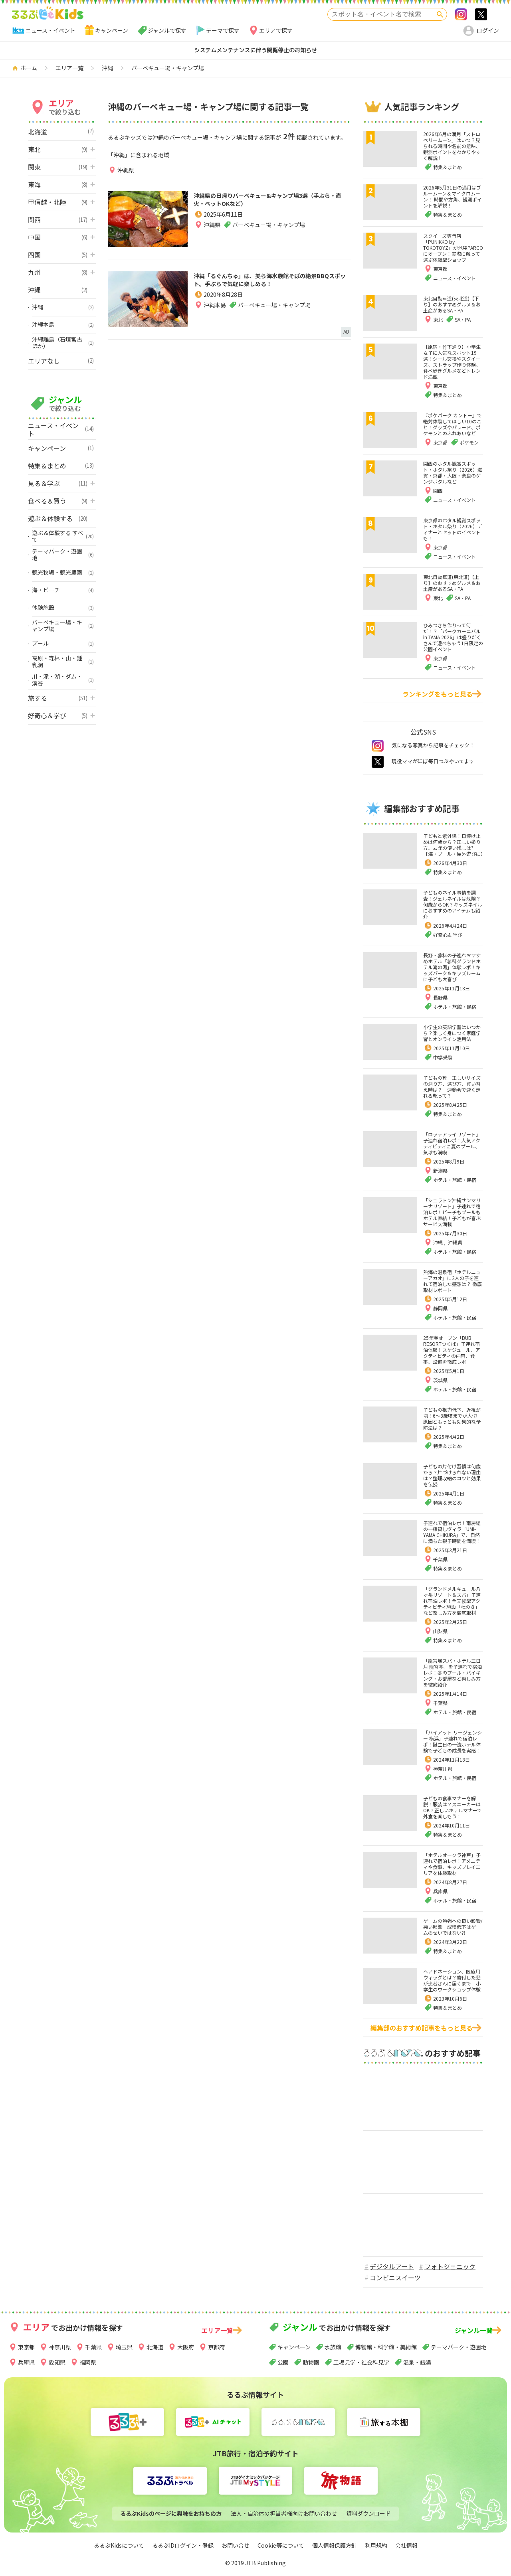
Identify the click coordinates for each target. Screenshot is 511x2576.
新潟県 (440, 1170)
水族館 (333, 2347)
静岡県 (440, 1308)
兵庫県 (440, 1891)
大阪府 (185, 2347)
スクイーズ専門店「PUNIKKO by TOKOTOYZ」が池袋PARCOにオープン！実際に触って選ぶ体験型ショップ (453, 247)
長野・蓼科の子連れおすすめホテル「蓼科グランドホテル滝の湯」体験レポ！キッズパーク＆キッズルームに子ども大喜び (452, 967)
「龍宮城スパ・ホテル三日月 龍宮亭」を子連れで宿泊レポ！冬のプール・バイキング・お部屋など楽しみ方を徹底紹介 (452, 1672)
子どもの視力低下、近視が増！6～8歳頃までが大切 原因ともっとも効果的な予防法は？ (452, 1418)
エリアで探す (276, 30)
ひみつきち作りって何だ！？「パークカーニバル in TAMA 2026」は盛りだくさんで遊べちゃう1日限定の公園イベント (453, 637)
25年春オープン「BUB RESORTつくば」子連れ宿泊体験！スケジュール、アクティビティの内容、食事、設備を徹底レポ (451, 1349)
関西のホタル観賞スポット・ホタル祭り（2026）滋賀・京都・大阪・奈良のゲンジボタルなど (452, 472)
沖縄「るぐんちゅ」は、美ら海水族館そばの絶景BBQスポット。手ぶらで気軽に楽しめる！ (270, 287)
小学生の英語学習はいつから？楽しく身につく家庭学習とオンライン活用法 (452, 1032)
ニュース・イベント (50, 30)
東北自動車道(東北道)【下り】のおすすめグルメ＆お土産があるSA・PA (452, 304)
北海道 (155, 2347)
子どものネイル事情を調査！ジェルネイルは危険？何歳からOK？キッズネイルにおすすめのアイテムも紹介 (452, 904)
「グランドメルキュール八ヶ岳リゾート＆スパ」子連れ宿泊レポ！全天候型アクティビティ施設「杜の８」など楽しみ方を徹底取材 (452, 1600)
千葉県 (440, 1559)
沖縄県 (125, 170)
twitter (378, 762)
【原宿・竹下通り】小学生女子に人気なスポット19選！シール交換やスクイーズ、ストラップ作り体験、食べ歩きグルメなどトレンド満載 (452, 361)
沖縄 (438, 1242)
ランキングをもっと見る (437, 694)
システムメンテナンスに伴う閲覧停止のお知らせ (255, 50)
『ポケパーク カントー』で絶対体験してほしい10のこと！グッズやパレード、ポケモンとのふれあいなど (452, 424)
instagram (378, 746)
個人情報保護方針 (334, 2545)
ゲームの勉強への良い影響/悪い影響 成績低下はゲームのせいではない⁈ (453, 1926)
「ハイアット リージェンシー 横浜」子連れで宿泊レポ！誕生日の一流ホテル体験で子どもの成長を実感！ (452, 1741)
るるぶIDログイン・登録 (183, 2545)
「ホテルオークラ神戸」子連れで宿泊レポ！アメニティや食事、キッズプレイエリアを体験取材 (452, 1863)
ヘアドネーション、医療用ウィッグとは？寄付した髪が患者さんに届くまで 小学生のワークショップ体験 (452, 1980)
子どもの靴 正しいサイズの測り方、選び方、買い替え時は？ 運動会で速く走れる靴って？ (452, 1086)
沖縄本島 (215, 320)
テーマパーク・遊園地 (459, 2347)
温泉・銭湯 (417, 2362)
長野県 (440, 997)
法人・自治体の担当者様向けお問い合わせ (284, 2513)
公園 (283, 2362)
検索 (440, 14)
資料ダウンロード (368, 2513)
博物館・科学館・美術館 (386, 2347)
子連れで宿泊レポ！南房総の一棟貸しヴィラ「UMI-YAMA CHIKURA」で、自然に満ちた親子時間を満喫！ (452, 1531)
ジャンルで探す (167, 30)
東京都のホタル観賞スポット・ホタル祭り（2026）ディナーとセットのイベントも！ (452, 529)
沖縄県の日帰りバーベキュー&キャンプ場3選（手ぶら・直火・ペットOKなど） (272, 201)
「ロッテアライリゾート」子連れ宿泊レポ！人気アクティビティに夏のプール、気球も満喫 (452, 1143)
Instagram (461, 14)
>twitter (481, 14)
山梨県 (440, 1631)
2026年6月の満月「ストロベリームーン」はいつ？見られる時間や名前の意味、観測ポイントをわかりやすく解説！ (452, 145)
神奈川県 (442, 1768)
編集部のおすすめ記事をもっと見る (421, 2028)
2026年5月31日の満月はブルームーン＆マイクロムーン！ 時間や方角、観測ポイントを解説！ (452, 196)
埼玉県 (124, 2347)
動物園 (311, 2362)
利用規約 (376, 2545)
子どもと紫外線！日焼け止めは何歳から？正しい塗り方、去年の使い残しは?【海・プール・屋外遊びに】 (454, 844)
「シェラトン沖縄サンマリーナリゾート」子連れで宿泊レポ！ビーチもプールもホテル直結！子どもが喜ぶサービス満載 (452, 1212)
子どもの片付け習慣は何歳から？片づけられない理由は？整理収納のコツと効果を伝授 (452, 1475)
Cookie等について (280, 2545)
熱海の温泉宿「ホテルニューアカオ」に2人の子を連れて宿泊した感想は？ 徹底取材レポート (452, 1280)
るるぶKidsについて (119, 2545)
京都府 (216, 2347)
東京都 (26, 2347)
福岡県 (87, 2362)
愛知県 (57, 2362)
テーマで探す (223, 30)
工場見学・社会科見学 (361, 2362)
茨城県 (440, 1380)
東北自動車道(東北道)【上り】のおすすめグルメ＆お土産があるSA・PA (452, 582)
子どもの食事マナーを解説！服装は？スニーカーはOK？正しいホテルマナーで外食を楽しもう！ (452, 1807)
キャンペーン (111, 30)
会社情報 (406, 2545)
